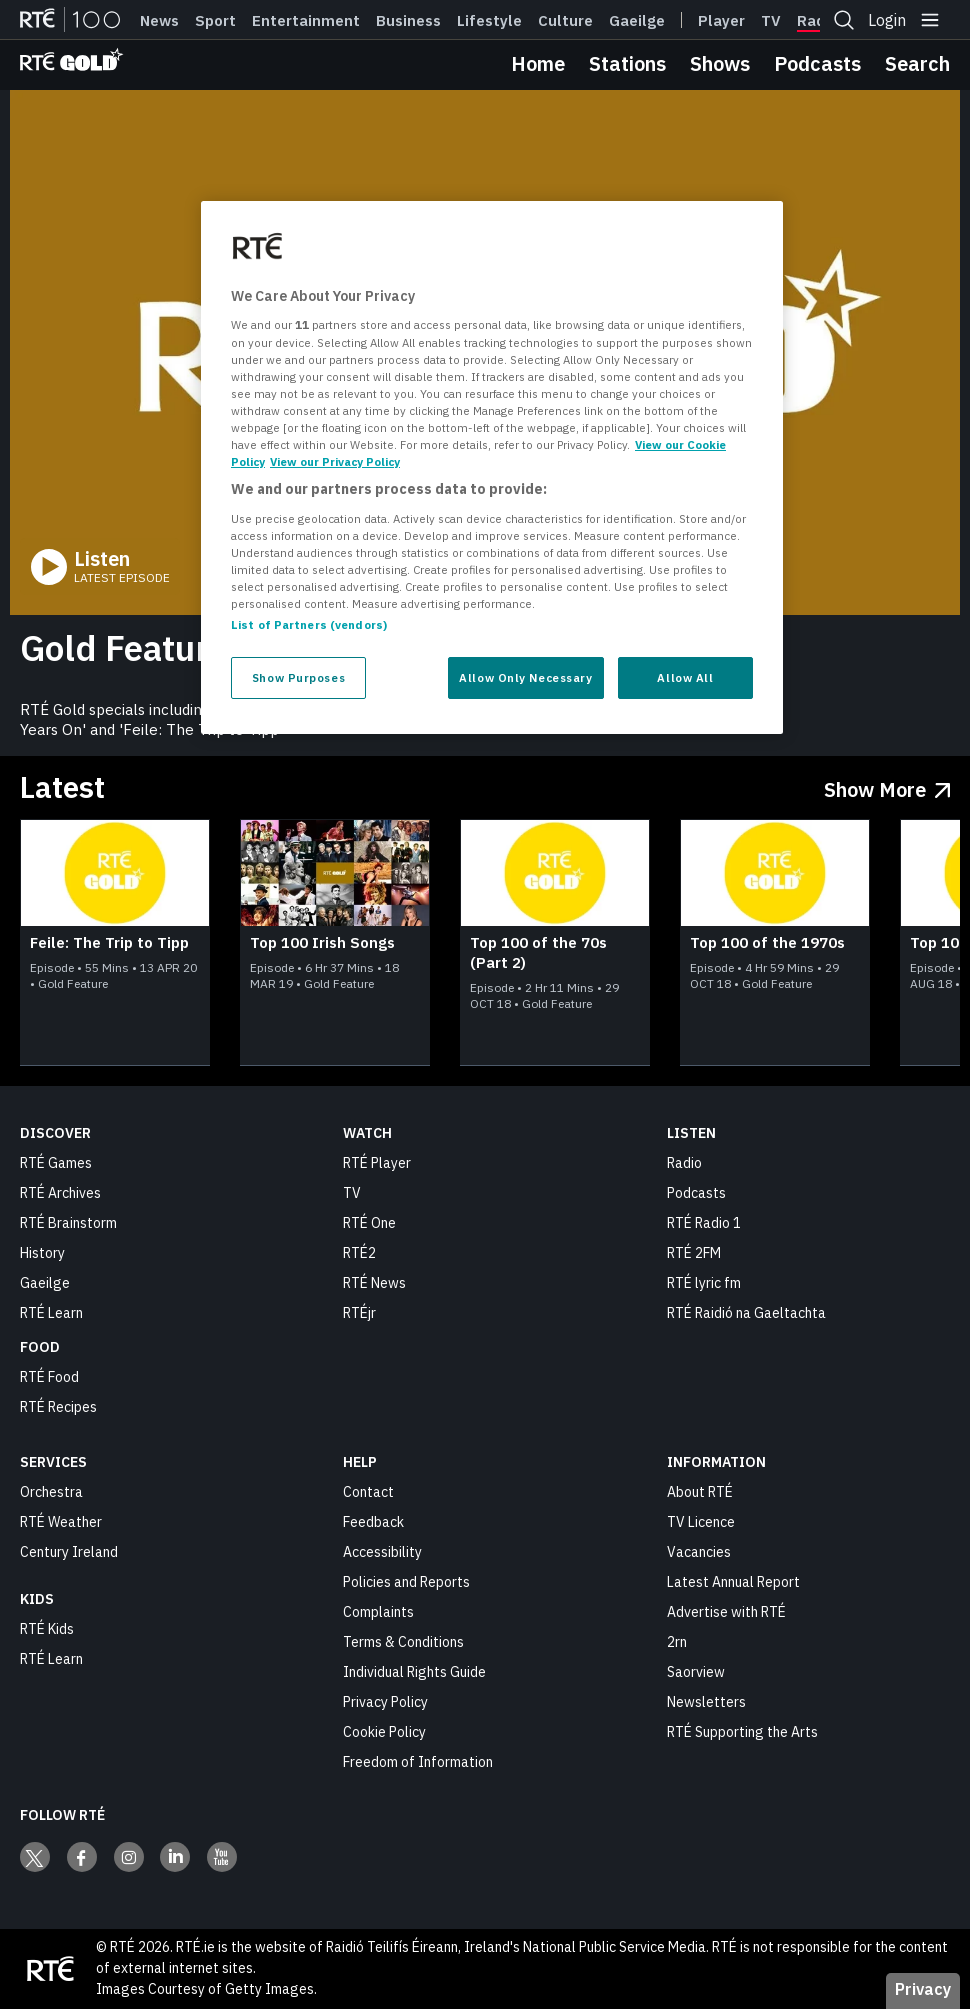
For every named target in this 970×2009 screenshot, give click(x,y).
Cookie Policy (384, 1732)
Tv (771, 21)
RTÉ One (369, 1223)
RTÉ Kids (47, 1629)
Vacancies (699, 1552)
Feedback (373, 1522)
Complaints (378, 1612)
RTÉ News (374, 1283)
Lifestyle (489, 21)
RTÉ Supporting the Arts (742, 1732)
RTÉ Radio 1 (704, 1223)
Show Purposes (298, 677)
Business (408, 21)
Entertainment (306, 21)
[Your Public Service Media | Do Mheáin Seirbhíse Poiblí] (50, 1969)
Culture (565, 21)
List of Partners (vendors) (309, 624)
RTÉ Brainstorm (68, 1223)
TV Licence (701, 1522)
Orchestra (51, 1492)
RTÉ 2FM (694, 1253)
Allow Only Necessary (525, 677)
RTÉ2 (359, 1253)
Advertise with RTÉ (726, 1612)
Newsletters (706, 1702)
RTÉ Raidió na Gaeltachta (746, 1313)
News (159, 21)
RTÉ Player (377, 1163)
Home (538, 63)
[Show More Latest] (887, 785)
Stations (627, 63)
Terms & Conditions (403, 1642)
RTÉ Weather (61, 1522)
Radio (817, 21)
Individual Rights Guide (414, 1672)
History (42, 1253)
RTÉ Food (49, 1377)
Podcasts (817, 63)
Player (721, 21)
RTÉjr (359, 1313)
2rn (677, 1642)
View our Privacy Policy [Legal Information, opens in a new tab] (335, 461)
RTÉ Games (56, 1163)
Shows (720, 63)
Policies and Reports (406, 1582)
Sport (215, 21)
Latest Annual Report (733, 1582)
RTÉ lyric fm (704, 1283)
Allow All (685, 677)
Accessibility (382, 1552)
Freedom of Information (418, 1762)
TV (352, 1193)
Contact (368, 1492)
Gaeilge (637, 21)
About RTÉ (700, 1492)
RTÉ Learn (51, 1313)
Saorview (696, 1672)
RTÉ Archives (60, 1193)
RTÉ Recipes (58, 1407)
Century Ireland (69, 1552)
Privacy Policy (385, 1702)
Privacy (923, 1989)
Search (917, 63)
